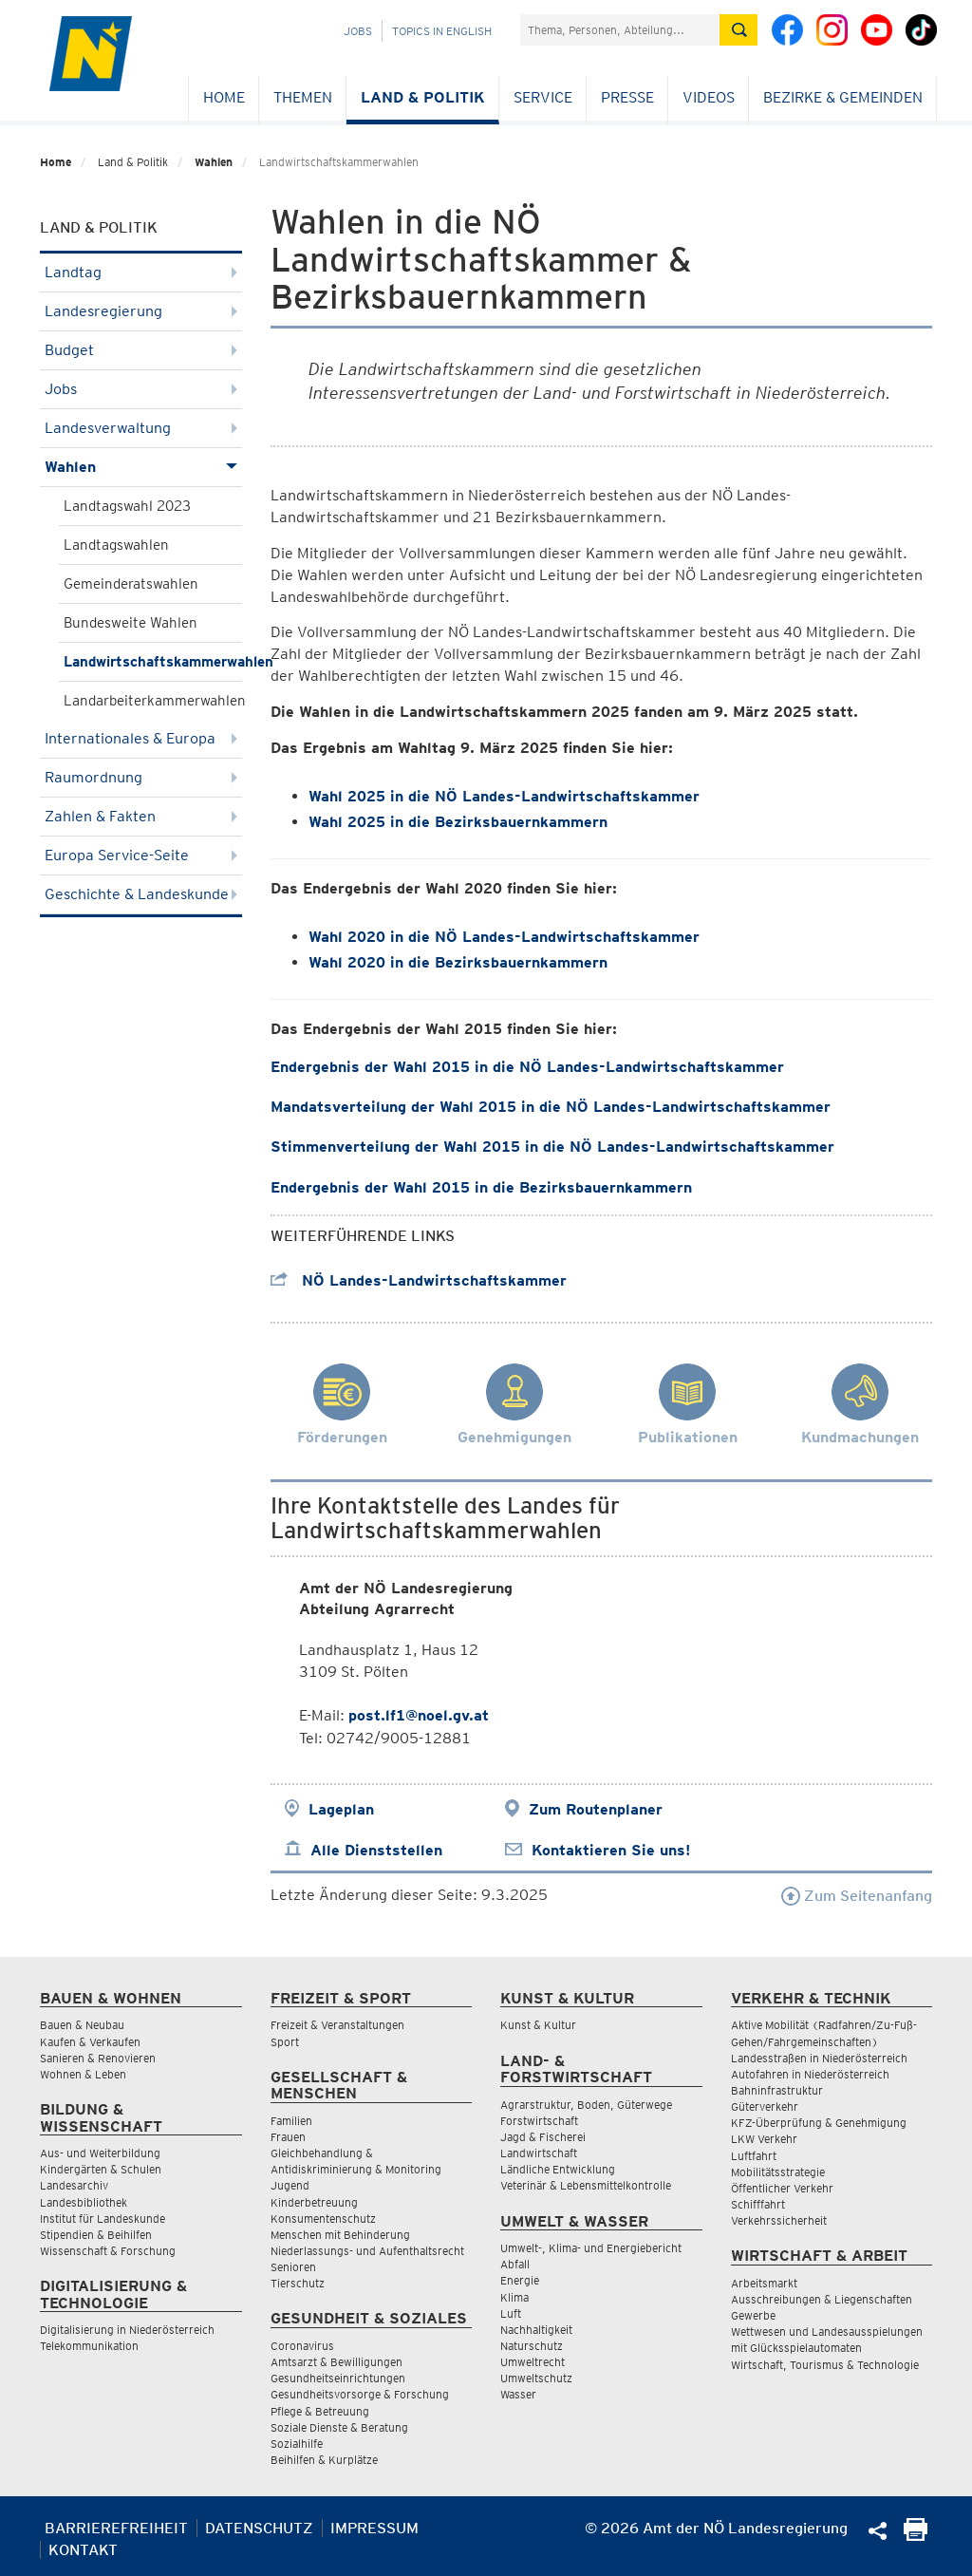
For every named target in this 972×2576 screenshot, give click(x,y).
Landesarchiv (74, 2185)
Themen (302, 97)
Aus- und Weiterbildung (100, 2153)
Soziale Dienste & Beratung (339, 2427)
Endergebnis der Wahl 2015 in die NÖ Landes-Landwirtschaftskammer (527, 1067)
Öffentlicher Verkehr (782, 2188)
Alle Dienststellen (376, 1850)
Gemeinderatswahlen (131, 583)
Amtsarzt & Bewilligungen (336, 2362)
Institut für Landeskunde (102, 2218)
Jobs (358, 31)
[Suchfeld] (620, 30)
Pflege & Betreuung (320, 2411)
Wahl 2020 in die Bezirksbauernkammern (458, 962)
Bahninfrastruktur (777, 2090)
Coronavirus (302, 2346)
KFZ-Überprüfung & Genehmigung (819, 2122)
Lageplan (341, 1809)
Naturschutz (531, 2346)
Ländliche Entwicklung (557, 2169)
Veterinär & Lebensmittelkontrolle (585, 2185)
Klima (514, 2297)
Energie (519, 2280)
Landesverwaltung (141, 428)
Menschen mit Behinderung (340, 2235)
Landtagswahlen (116, 545)
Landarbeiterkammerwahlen (153, 700)
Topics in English (442, 31)
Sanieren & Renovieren (98, 2058)
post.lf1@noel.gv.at (418, 1715)
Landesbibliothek (83, 2202)
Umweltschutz (536, 2378)
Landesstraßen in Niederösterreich (819, 2058)
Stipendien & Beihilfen (96, 2235)
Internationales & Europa (141, 738)
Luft (510, 2313)
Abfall (515, 2264)
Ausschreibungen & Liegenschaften (821, 2299)
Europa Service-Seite (141, 855)
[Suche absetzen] (738, 30)
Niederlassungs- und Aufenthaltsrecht (367, 2251)
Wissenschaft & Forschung (108, 2251)
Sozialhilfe (297, 2443)
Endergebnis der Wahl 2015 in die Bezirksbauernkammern (481, 1187)
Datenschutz (259, 2528)
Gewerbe (753, 2315)
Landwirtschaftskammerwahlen (153, 661)
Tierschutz (298, 2283)
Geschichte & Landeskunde (141, 894)
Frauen (288, 2137)
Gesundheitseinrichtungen (338, 2378)
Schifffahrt (758, 2204)
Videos (708, 97)
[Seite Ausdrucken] (915, 2536)
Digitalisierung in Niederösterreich (127, 2329)
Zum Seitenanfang (856, 1896)
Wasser (518, 2394)
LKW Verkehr (764, 2139)
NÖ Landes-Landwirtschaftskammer (419, 1280)
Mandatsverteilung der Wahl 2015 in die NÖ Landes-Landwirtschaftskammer (551, 1107)
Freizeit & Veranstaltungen (337, 2025)
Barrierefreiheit (116, 2528)
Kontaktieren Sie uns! (611, 1850)
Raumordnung (141, 777)
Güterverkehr (764, 2106)
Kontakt (83, 2550)
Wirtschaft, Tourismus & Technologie (825, 2365)
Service (543, 97)
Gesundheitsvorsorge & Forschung (360, 2394)
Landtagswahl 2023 (127, 506)
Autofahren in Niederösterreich (810, 2074)
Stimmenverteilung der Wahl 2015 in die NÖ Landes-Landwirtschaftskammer (552, 1147)
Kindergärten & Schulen (100, 2169)
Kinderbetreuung (314, 2202)
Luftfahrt (753, 2156)
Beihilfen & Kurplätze (324, 2460)
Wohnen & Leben (83, 2074)
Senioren (293, 2267)
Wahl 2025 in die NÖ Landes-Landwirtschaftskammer (504, 796)
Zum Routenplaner (596, 1809)
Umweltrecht (532, 2362)
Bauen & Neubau (82, 2025)
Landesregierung (141, 311)
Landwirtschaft (538, 2153)
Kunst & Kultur (538, 2025)
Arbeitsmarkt (764, 2283)
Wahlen (214, 162)
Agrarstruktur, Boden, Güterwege (586, 2104)
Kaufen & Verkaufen (90, 2042)
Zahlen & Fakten (141, 816)
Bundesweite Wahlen (130, 622)
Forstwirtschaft (539, 2121)
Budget (141, 350)
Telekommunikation (89, 2346)
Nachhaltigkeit (536, 2329)
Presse (627, 97)
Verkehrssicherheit (779, 2220)
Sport (285, 2042)
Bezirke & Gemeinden (843, 97)
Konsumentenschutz (323, 2218)
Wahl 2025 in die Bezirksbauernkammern (458, 822)
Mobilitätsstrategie (778, 2172)
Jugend (290, 2185)
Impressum (374, 2528)
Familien (291, 2121)
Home (224, 97)
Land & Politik (423, 97)
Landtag (141, 272)
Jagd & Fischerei (543, 2137)
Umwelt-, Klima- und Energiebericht (591, 2248)
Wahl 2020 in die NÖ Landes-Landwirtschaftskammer (504, 937)
